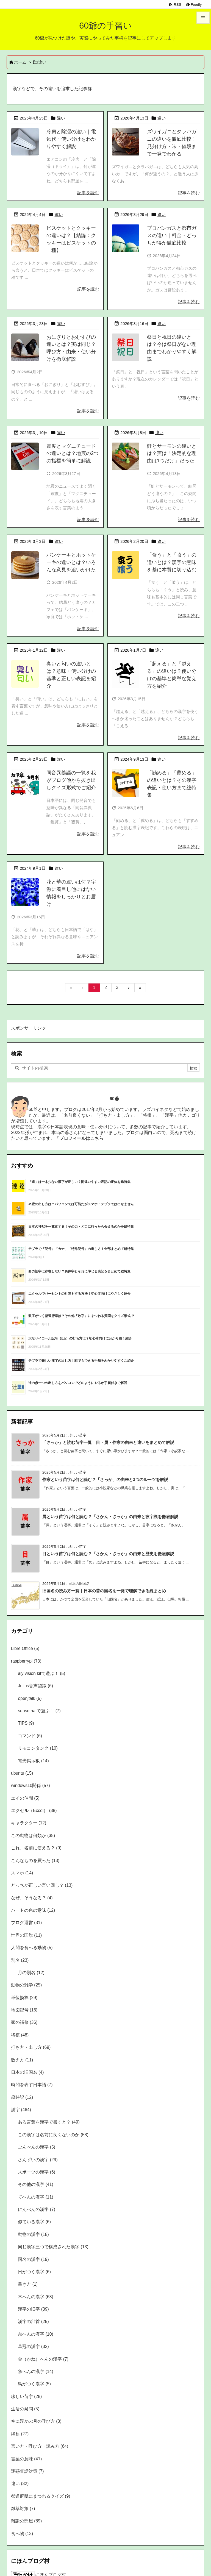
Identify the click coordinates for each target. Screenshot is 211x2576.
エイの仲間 (25, 1798)
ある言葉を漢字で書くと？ (48, 2122)
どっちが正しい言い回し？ (42, 1885)
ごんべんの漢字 (36, 2147)
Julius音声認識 (35, 1685)
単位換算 (24, 1997)
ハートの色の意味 (33, 1910)
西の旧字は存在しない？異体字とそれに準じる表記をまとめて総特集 (79, 1271)
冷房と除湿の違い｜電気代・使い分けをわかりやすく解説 (71, 139)
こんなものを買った (35, 1860)
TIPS (26, 1723)
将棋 (20, 2035)
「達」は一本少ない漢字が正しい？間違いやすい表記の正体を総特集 (79, 1182)
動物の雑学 (26, 1985)
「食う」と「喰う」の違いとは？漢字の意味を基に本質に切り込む (171, 562)
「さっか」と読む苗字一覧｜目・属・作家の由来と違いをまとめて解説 (108, 1442)
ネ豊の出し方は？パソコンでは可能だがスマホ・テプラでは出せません (81, 1204)
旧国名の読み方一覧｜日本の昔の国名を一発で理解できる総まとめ (104, 1591)
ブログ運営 (26, 1922)
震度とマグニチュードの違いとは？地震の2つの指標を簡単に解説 (72, 453)
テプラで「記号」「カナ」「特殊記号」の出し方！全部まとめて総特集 (81, 1249)
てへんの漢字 (35, 2197)
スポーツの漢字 (36, 2172)
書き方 (28, 2284)
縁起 (20, 2434)
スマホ (22, 1873)
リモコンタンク (37, 1748)
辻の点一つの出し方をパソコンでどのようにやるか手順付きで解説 (77, 1383)
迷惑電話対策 (27, 2471)
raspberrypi (26, 1661)
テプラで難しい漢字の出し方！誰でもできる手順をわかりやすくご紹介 (81, 1361)
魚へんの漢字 (35, 2371)
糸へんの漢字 (35, 2334)
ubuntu (22, 1773)
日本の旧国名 (27, 2072)
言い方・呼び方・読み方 (39, 2446)
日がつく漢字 (34, 2271)
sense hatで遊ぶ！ (39, 1710)
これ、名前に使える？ (36, 1848)
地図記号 (24, 2010)
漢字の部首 (33, 2321)
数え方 (22, 2060)
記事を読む (88, 192)
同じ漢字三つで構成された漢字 (53, 2246)
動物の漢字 (33, 2234)
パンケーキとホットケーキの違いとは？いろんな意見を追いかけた (71, 562)
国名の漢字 (33, 2259)
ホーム (20, 62)
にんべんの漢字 (36, 2209)
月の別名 (31, 1972)
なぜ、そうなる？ (32, 1898)
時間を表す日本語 (32, 2084)
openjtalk (29, 1698)
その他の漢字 (35, 2184)
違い (61, 118)
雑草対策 (23, 2508)
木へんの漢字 (35, 2296)
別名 (20, 1960)
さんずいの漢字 (37, 2159)
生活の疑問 (25, 2409)
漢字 (21, 2109)
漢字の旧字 (33, 2309)
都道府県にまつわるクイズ (40, 2496)
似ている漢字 (34, 2221)
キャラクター (28, 1823)
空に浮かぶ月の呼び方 (36, 2421)
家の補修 (24, 2022)
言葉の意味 (26, 2458)
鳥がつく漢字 (34, 2384)
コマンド (30, 1735)
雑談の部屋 (26, 2521)
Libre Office (25, 1648)
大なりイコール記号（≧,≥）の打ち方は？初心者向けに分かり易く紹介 (80, 1338)
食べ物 (22, 2533)
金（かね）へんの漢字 (43, 2359)
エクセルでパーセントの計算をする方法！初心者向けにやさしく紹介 (79, 1294)
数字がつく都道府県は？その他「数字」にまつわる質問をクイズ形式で (81, 1316)
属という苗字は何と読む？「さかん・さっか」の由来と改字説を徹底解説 (110, 1517)
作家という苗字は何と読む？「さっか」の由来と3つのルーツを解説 (105, 1479)
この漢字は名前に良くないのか (53, 2134)
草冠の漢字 (33, 2346)
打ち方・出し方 (31, 2047)
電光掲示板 (33, 1760)
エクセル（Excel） (34, 1810)
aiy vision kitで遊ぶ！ (41, 1673)
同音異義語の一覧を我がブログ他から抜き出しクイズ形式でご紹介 (71, 780)
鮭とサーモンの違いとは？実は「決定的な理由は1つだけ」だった (171, 453)
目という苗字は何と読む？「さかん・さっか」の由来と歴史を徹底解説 (108, 1554)
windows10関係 (30, 1785)
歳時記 (22, 2097)
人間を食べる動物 (32, 1947)
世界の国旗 (26, 1935)
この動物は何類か (33, 1835)
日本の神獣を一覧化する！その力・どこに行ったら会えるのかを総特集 (81, 1227)
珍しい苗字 (26, 2396)
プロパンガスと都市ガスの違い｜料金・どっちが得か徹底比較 (171, 235)
